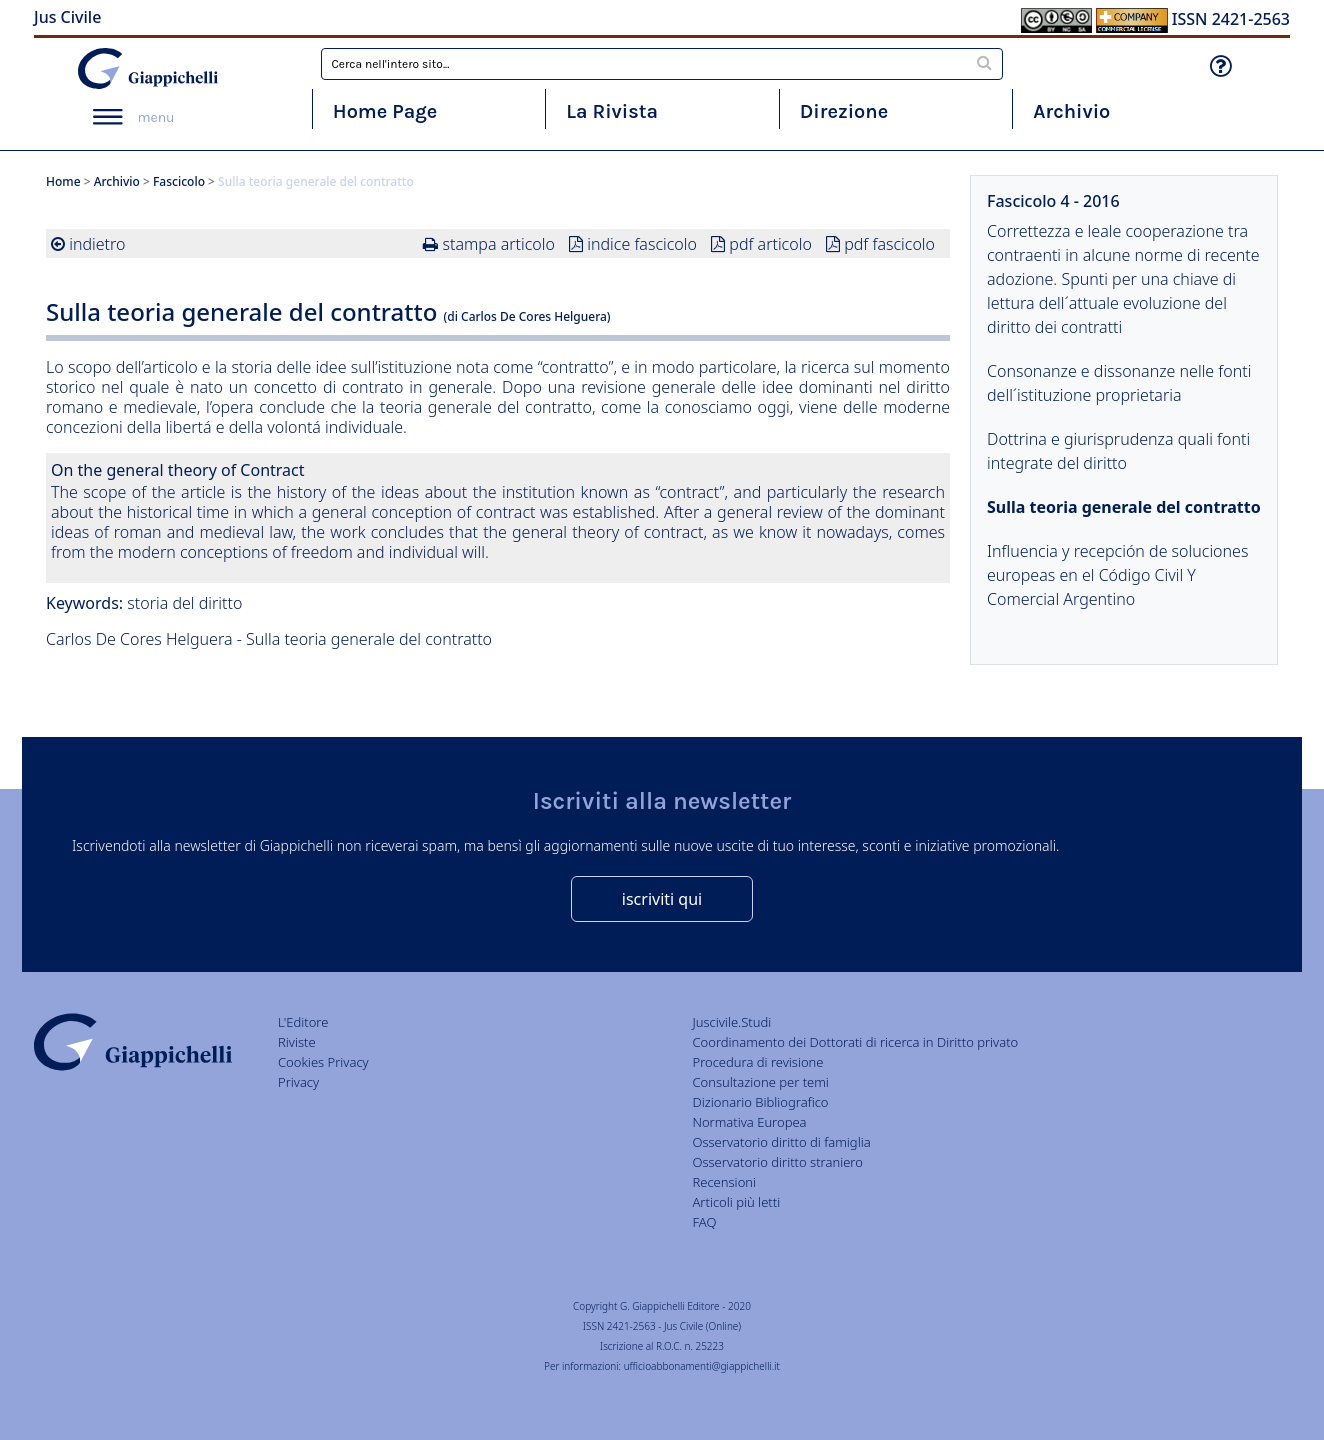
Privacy (298, 1082)
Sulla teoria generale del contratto (1124, 507)
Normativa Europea (749, 1122)
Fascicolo (179, 181)
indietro (97, 244)
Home (63, 181)
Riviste (297, 1042)
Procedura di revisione (757, 1062)
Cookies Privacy (323, 1062)
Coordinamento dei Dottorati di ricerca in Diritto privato (855, 1042)
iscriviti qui (662, 899)
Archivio (1071, 111)
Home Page (385, 111)
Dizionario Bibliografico (760, 1102)
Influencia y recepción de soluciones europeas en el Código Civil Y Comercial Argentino (1117, 575)
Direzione (844, 111)
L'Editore (303, 1022)
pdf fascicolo (889, 244)
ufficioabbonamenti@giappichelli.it (702, 1366)
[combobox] (661, 64)
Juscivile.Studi (731, 1022)
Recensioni (724, 1182)
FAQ (704, 1222)
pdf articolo (770, 244)
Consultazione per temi (760, 1082)
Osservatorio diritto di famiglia (781, 1142)
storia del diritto (184, 603)
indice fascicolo (642, 244)
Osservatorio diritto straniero (777, 1162)
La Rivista (612, 111)
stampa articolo (499, 244)
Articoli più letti (736, 1202)
